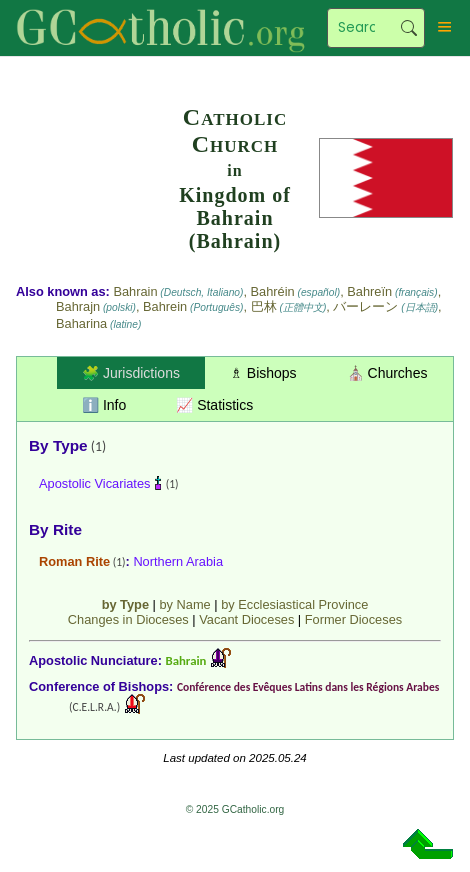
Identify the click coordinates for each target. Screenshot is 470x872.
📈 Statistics (214, 405)
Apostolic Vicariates (94, 483)
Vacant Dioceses (246, 619)
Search (409, 28)
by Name (184, 604)
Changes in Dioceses (128, 619)
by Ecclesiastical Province (294, 604)
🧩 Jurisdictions (131, 373)
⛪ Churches (387, 373)
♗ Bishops (263, 373)
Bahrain (186, 660)
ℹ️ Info (104, 405)
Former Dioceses (353, 619)
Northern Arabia (178, 561)
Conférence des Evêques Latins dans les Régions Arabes (308, 687)
